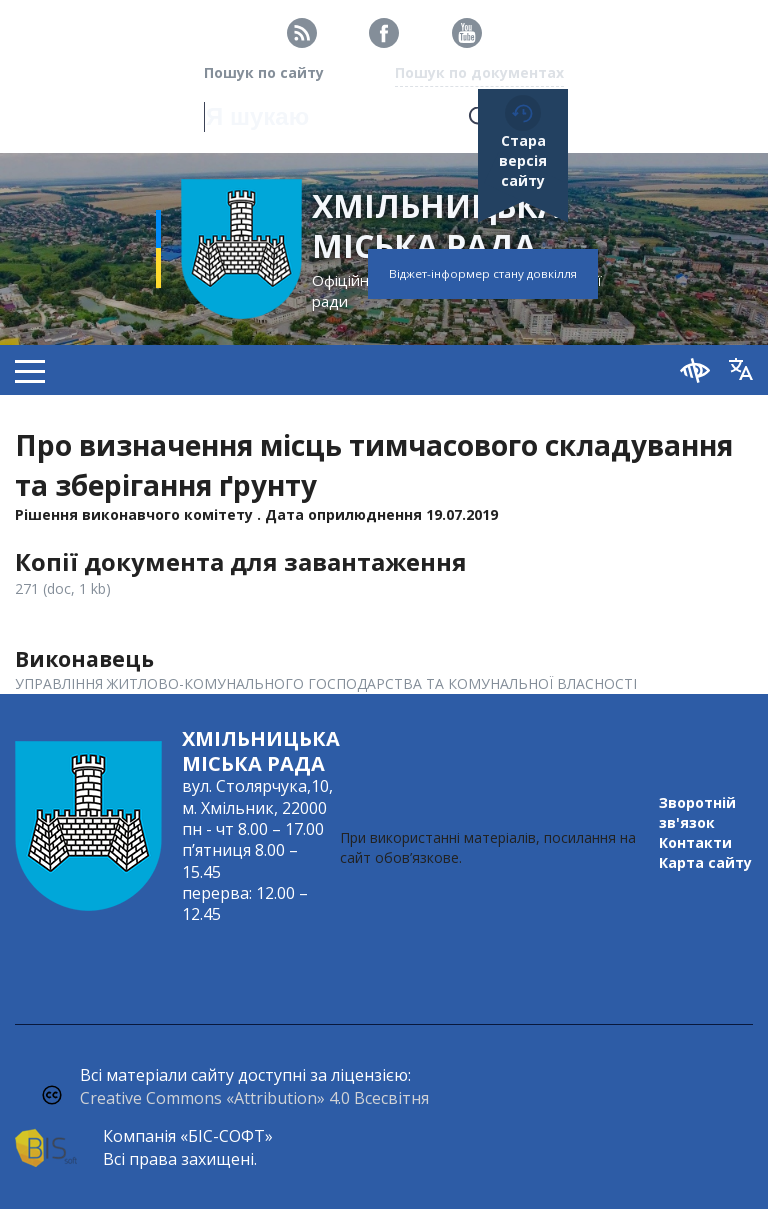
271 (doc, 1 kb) (63, 588)
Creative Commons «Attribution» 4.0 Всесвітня (254, 1098)
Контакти (695, 842)
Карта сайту (705, 862)
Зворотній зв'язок (697, 812)
